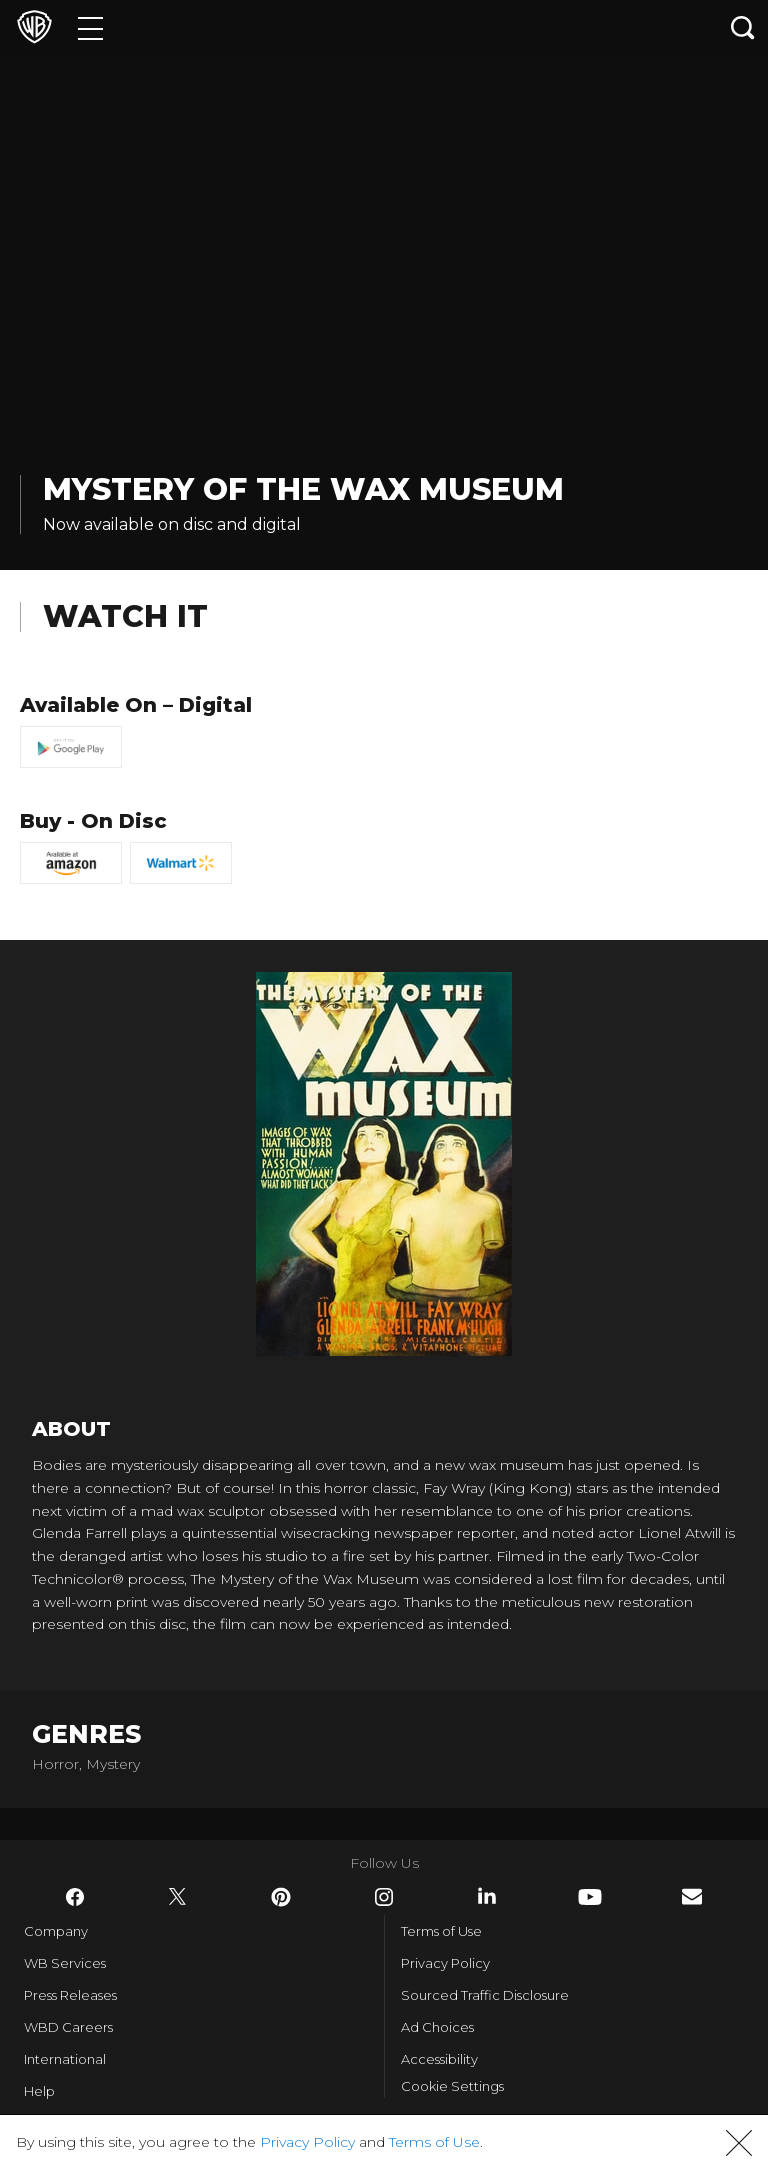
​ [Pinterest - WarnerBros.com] (281, 1897)
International (65, 2059)
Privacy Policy (445, 1963)
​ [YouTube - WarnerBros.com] (590, 1897)
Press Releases (70, 1995)
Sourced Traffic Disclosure (485, 1995)
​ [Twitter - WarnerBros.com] (178, 1897)
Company (56, 1931)
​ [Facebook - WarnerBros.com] (75, 1897)
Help (39, 2091)
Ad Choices (437, 2027)
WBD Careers (68, 2027)
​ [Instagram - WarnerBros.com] (384, 1897)
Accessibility (439, 2059)
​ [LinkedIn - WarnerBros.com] (487, 1896)
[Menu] (90, 27)
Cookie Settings (452, 2086)
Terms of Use (441, 1931)
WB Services (65, 1963)
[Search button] (743, 27)
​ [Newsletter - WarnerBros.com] (692, 1896)
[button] (739, 2143)
